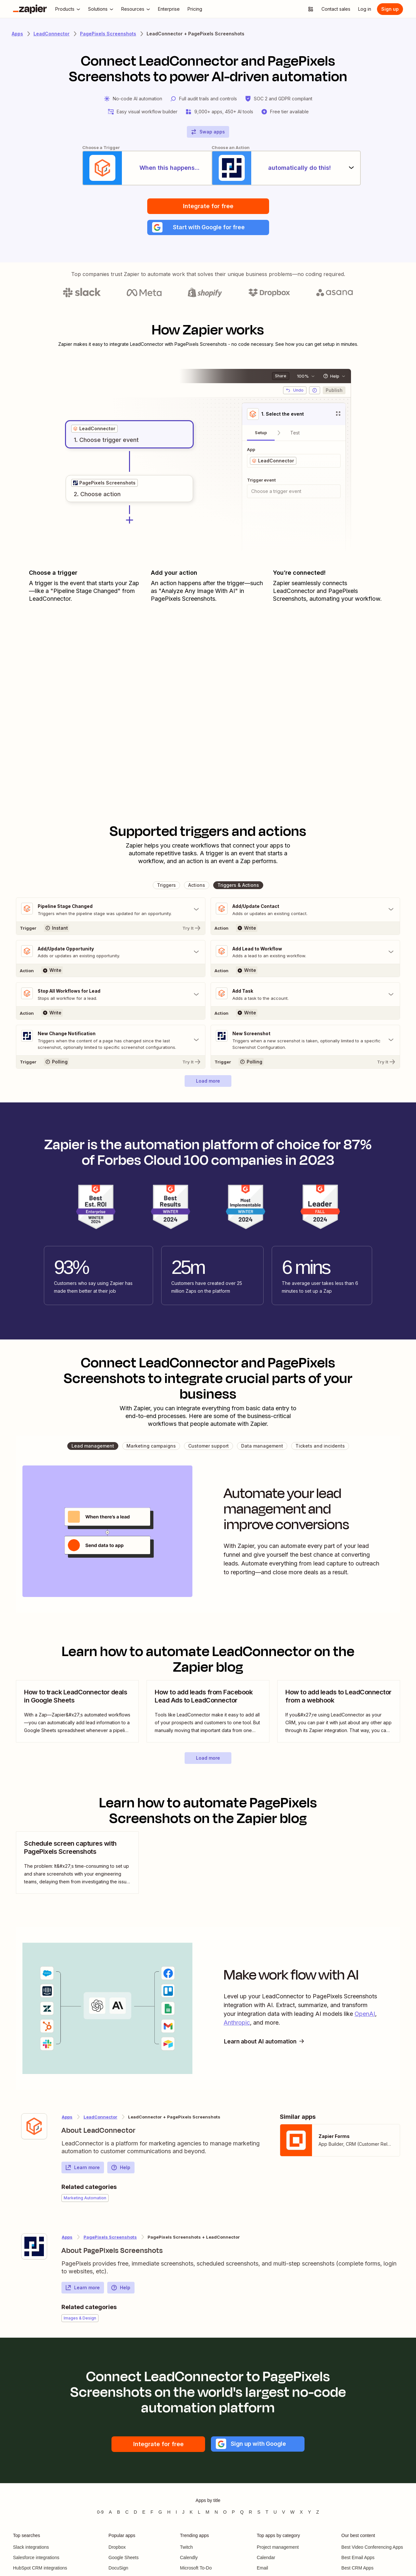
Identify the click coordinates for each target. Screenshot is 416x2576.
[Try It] (110, 932)
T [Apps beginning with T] (267, 2518)
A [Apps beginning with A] (110, 2518)
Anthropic (237, 2028)
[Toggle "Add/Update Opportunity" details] (110, 957)
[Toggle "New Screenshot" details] (305, 1046)
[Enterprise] (169, 9)
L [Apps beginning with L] (199, 2518)
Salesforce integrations (36, 2563)
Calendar (266, 2563)
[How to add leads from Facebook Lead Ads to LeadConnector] (208, 1717)
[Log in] (364, 9)
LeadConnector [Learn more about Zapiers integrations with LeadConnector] (51, 33)
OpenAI (365, 2020)
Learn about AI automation (266, 2047)
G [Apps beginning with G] (160, 2518)
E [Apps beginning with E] (143, 2518)
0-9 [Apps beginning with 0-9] (100, 2518)
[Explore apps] (311, 9)
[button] (208, 232)
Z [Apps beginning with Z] (317, 2518)
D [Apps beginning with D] (135, 2518)
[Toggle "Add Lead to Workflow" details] (305, 957)
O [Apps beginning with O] (225, 2518)
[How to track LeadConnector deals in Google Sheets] (77, 1717)
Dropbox (117, 2553)
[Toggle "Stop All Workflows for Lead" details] (110, 1000)
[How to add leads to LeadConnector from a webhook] (339, 1717)
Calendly (189, 2563)
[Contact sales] (336, 9)
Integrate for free (208, 210)
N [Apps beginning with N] (216, 2518)
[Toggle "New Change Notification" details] (110, 1046)
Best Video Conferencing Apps (372, 2553)
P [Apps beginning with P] (233, 2518)
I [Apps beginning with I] (176, 2518)
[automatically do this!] (294, 170)
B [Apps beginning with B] (118, 2518)
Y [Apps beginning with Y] (309, 2518)
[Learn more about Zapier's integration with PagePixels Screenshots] (34, 2252)
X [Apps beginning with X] (301, 2518)
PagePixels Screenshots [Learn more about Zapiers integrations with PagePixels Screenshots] (108, 33)
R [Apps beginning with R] (250, 2518)
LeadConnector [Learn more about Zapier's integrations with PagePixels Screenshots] (100, 2123)
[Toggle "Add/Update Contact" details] (305, 914)
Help (120, 2173)
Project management (278, 2553)
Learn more (82, 2173)
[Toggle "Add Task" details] (305, 1000)
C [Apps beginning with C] (126, 2518)
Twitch (186, 2553)
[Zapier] (30, 9)
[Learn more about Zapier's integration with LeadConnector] (34, 2132)
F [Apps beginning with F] (151, 2518)
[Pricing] (194, 9)
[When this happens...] (122, 170)
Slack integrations (31, 2553)
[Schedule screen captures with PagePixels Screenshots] (77, 1869)
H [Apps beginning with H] (168, 2518)
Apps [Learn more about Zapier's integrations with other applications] (17, 33)
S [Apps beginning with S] (258, 2518)
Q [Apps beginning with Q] (242, 2518)
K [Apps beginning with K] (190, 2518)
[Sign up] (390, 9)
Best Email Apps (357, 2563)
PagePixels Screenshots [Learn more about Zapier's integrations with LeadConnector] (110, 2243)
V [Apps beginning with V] (283, 2518)
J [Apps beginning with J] (183, 2518)
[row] (94, 433)
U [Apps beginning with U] (275, 2518)
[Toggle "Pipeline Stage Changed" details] (110, 914)
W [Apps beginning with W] (292, 2518)
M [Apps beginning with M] (208, 2518)
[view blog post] (77, 1717)
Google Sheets (124, 2563)
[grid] (94, 433)
